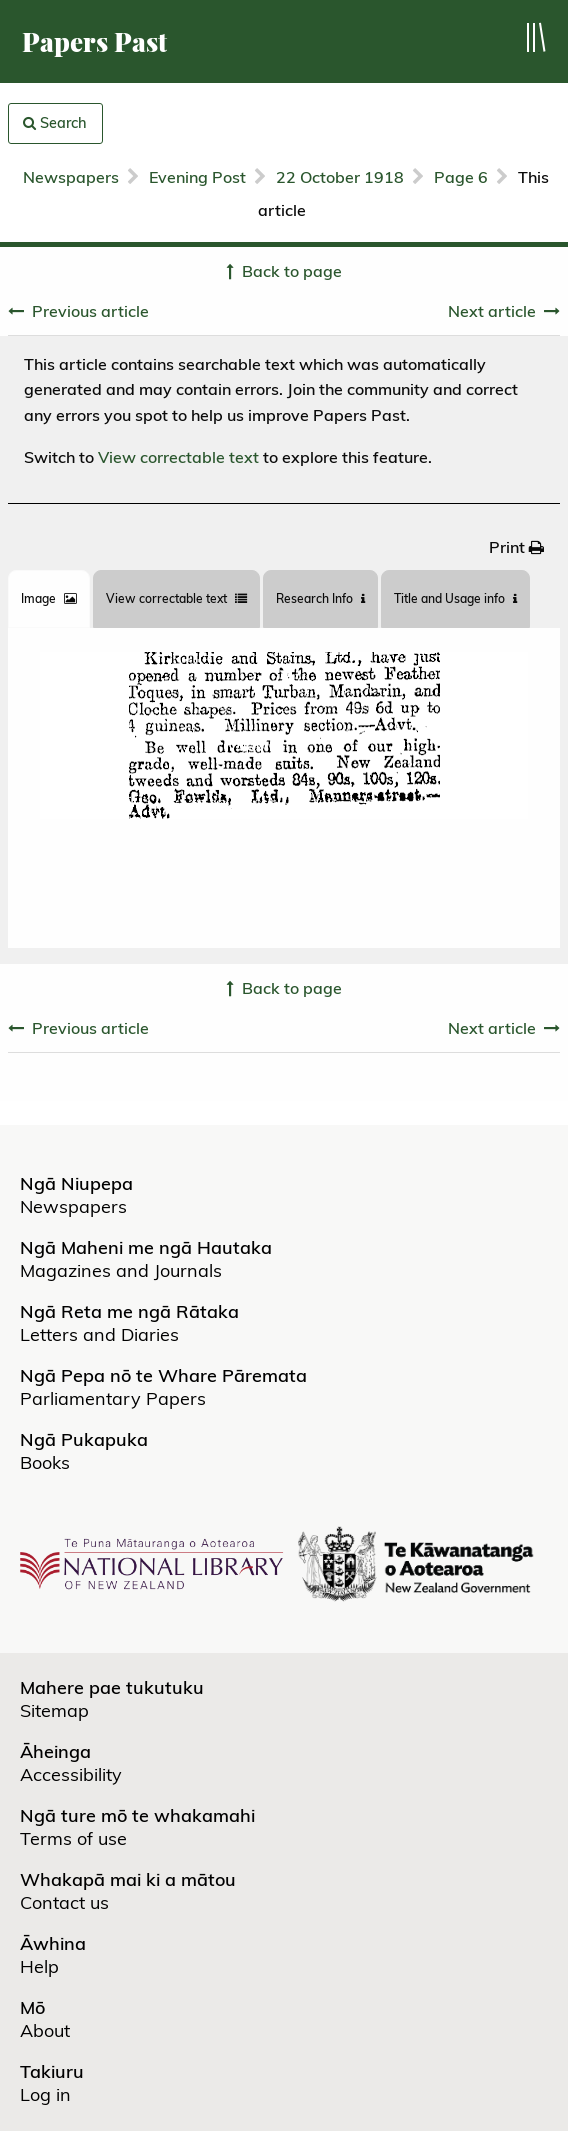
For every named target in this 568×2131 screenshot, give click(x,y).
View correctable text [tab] (176, 598)
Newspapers (71, 177)
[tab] (49, 599)
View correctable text (178, 457)
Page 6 (461, 177)
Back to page (292, 271)
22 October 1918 (340, 177)
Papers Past (94, 41)
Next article (492, 311)
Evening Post (197, 177)
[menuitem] (516, 547)
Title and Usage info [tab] (455, 598)
